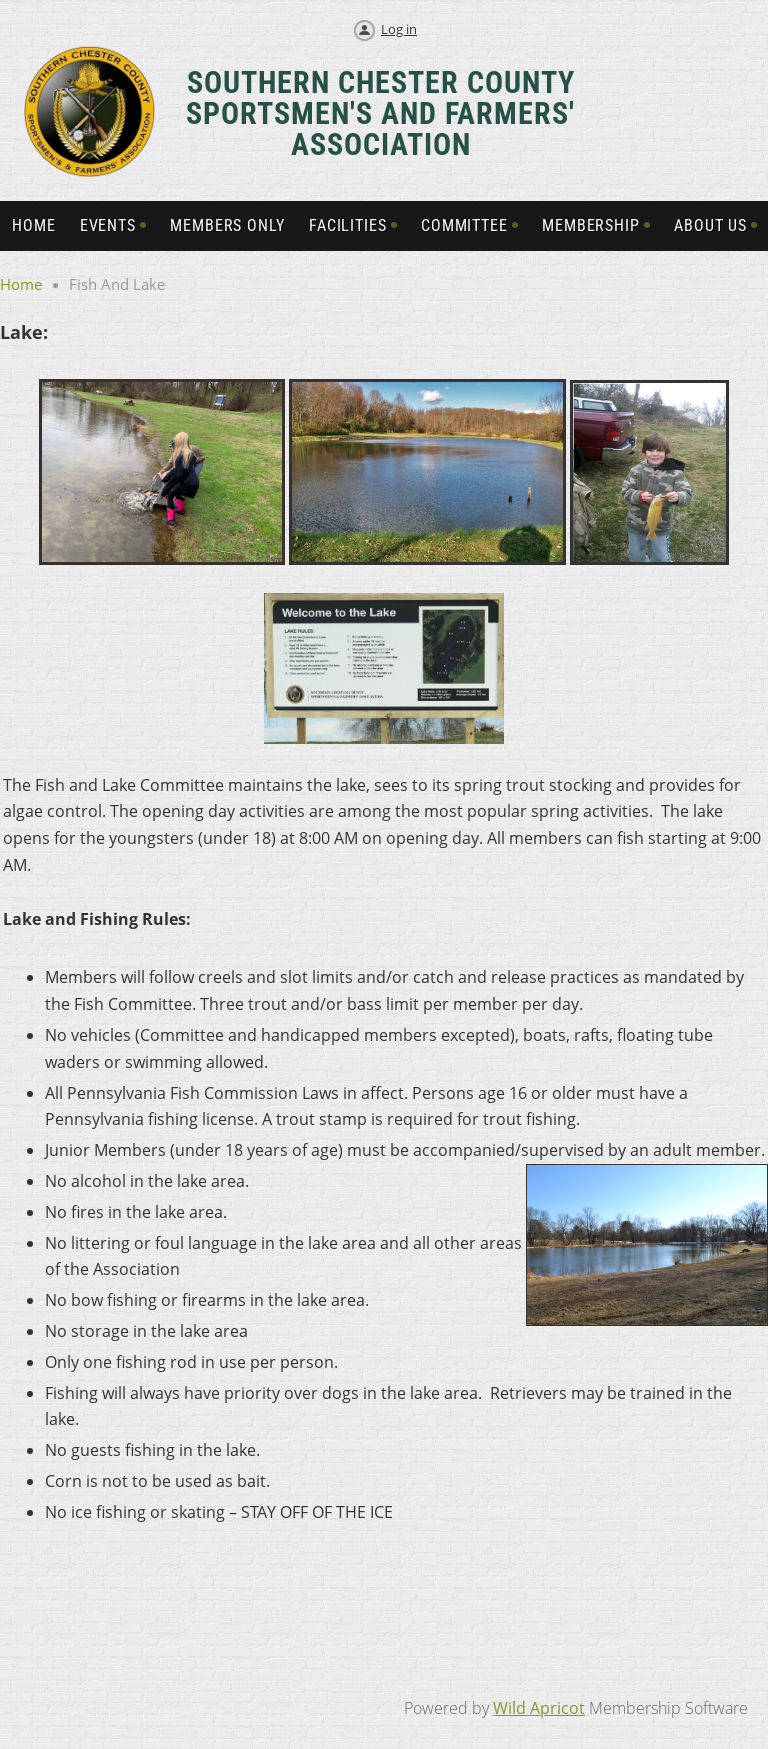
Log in (399, 29)
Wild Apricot (539, 1708)
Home (21, 284)
